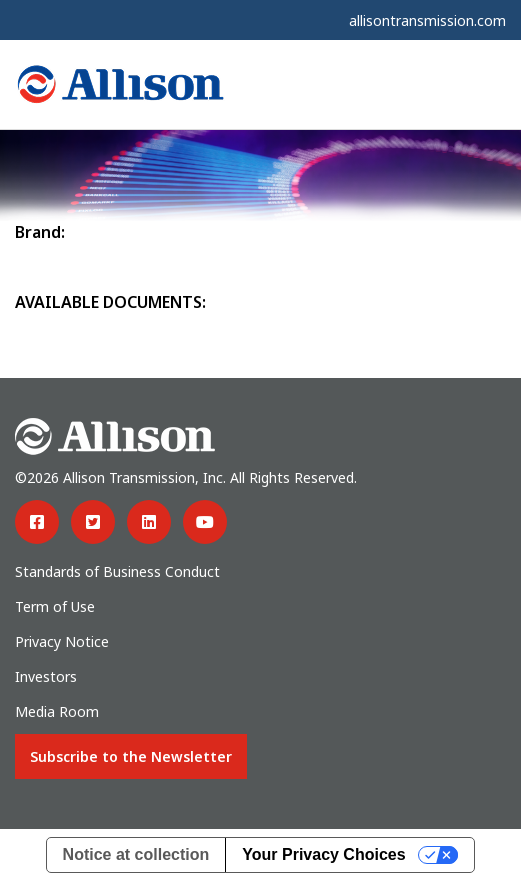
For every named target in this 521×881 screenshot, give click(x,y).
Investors (46, 676)
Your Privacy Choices (323, 854)
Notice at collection (136, 854)
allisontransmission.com (427, 20)
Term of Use (55, 606)
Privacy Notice (62, 641)
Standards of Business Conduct (117, 571)
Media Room (57, 711)
